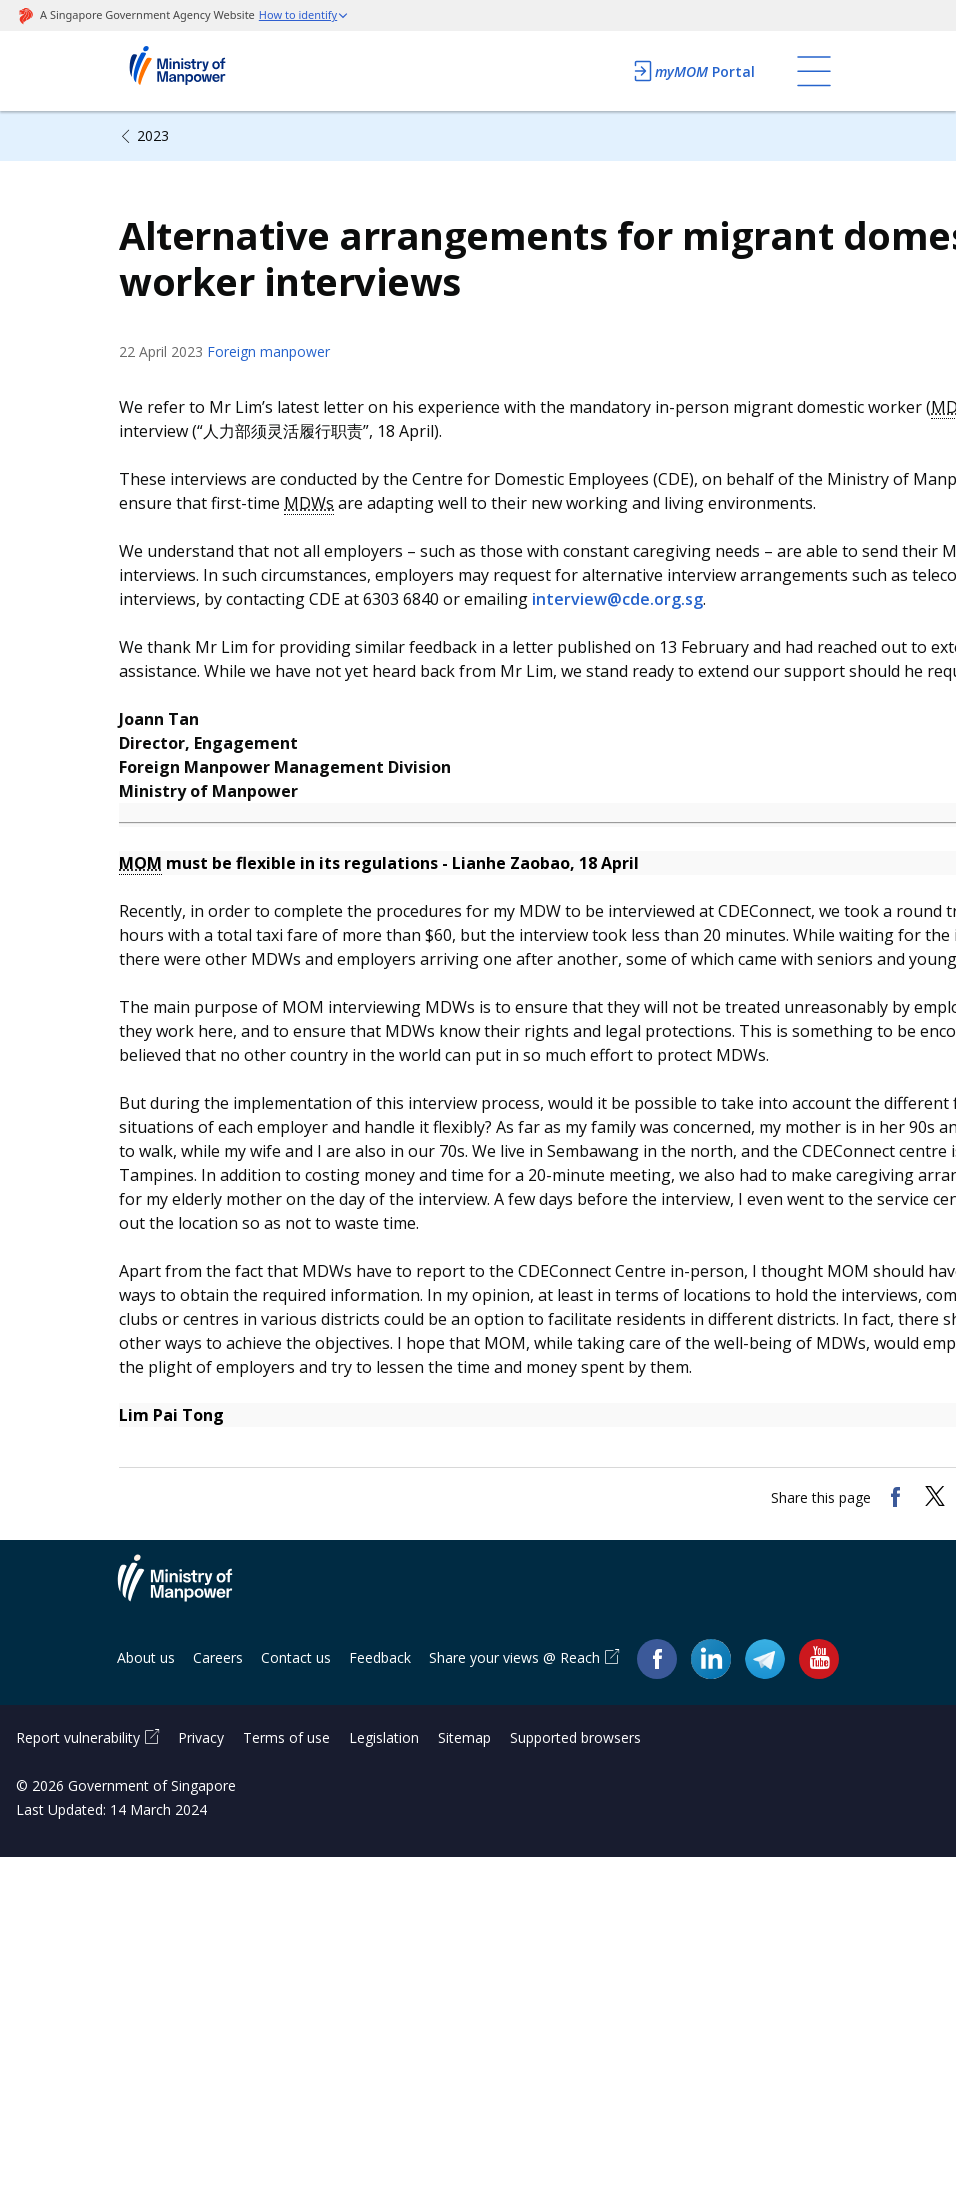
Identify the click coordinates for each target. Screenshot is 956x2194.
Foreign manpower (268, 351)
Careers (218, 1657)
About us (146, 1657)
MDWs (309, 503)
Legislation (384, 1737)
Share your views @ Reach (514, 1657)
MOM (140, 863)
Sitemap (464, 1737)
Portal (693, 71)
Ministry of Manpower (190, 1590)
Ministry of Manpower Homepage (204, 71)
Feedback (380, 1657)
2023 (153, 135)
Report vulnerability (78, 1737)
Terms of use (286, 1737)
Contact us (296, 1657)
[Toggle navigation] (814, 71)
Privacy (201, 1737)
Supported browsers (575, 1737)
